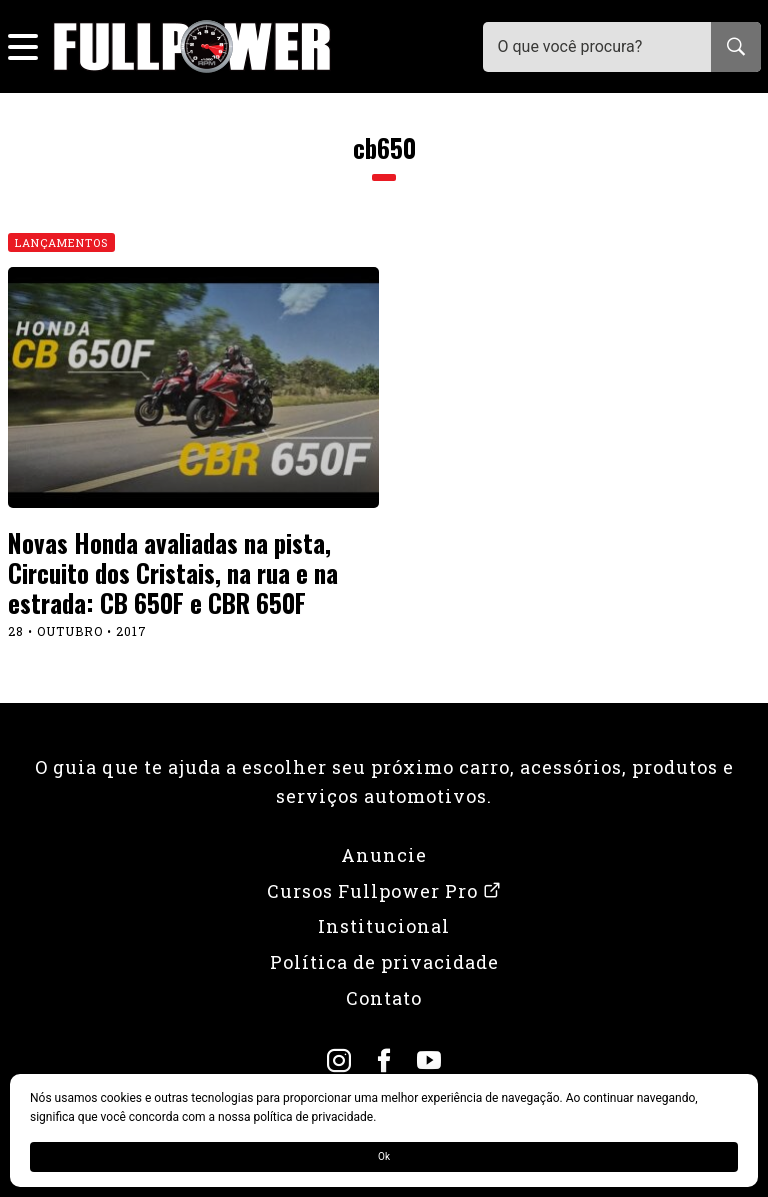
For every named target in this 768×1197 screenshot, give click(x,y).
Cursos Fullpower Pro (384, 891)
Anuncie (384, 855)
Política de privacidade (384, 962)
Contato (384, 998)
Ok (384, 1156)
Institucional (384, 926)
